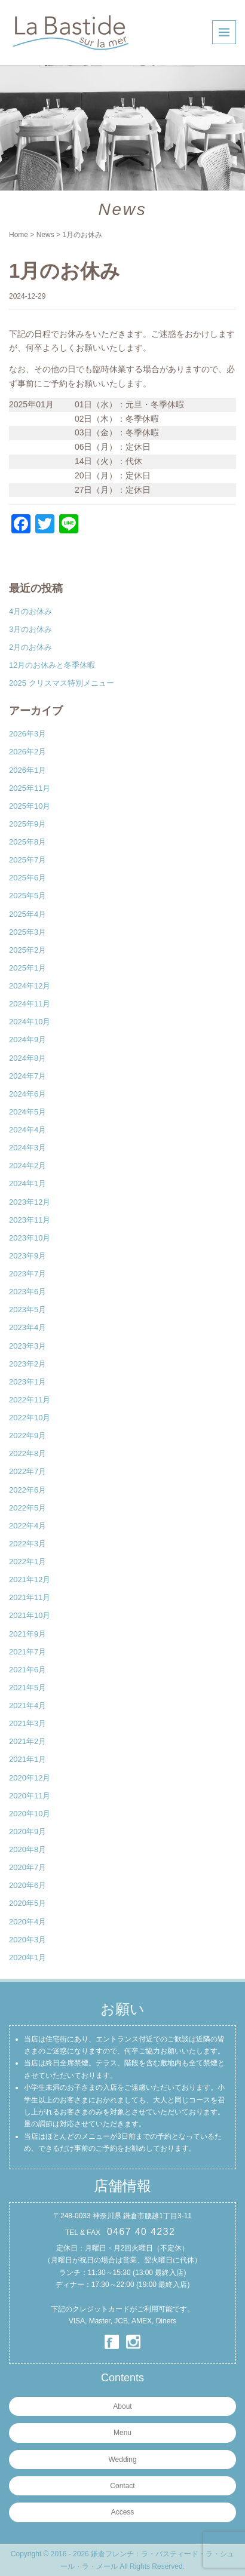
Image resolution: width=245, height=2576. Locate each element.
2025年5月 (27, 895)
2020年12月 (29, 1777)
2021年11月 (29, 1597)
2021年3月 (27, 1723)
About (122, 2406)
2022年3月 (27, 1543)
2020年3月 (27, 1939)
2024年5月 (27, 1111)
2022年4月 (27, 1525)
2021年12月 (29, 1579)
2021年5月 (27, 1687)
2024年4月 (27, 1129)
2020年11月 (29, 1795)
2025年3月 (27, 932)
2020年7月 (27, 1867)
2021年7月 (27, 1651)
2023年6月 (27, 1291)
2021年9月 (27, 1633)
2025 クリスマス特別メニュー (61, 682)
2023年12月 (29, 1202)
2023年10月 (29, 1237)
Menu (122, 2432)
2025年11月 (29, 788)
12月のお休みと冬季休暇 (52, 665)
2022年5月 (27, 1507)
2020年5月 (27, 1903)
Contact (122, 2486)
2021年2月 (27, 1741)
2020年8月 (27, 1849)
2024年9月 (27, 1039)
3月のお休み (30, 629)
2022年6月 (27, 1489)
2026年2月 (27, 751)
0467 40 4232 (141, 2232)
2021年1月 (27, 1759)
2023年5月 (27, 1309)
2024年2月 (27, 1165)
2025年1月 (27, 967)
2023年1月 (27, 1381)
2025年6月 (27, 877)
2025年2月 (27, 949)
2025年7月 (27, 859)
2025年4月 (27, 914)
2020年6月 (27, 1885)
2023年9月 (27, 1255)
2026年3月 (27, 733)
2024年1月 (27, 1183)
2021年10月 (29, 1615)
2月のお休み (30, 647)
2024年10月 (29, 1021)
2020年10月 (29, 1813)
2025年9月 (27, 823)
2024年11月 (29, 1003)
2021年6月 (27, 1669)
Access (122, 2512)
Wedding (122, 2459)
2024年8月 (27, 1058)
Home (18, 235)
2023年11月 (29, 1219)
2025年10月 (29, 806)
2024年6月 (27, 1093)
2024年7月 (27, 1075)
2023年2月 (27, 1363)
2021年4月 (27, 1705)
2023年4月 (27, 1327)
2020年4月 (27, 1921)
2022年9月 (27, 1435)
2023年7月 (27, 1273)
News (45, 235)
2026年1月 (27, 770)
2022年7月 (27, 1471)
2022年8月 (27, 1453)
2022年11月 (29, 1399)
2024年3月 (27, 1147)
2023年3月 (27, 1345)
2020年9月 (27, 1831)
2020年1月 (27, 1957)
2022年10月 (29, 1417)
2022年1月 (27, 1561)
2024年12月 (29, 985)
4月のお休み (30, 611)
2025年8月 (27, 841)
